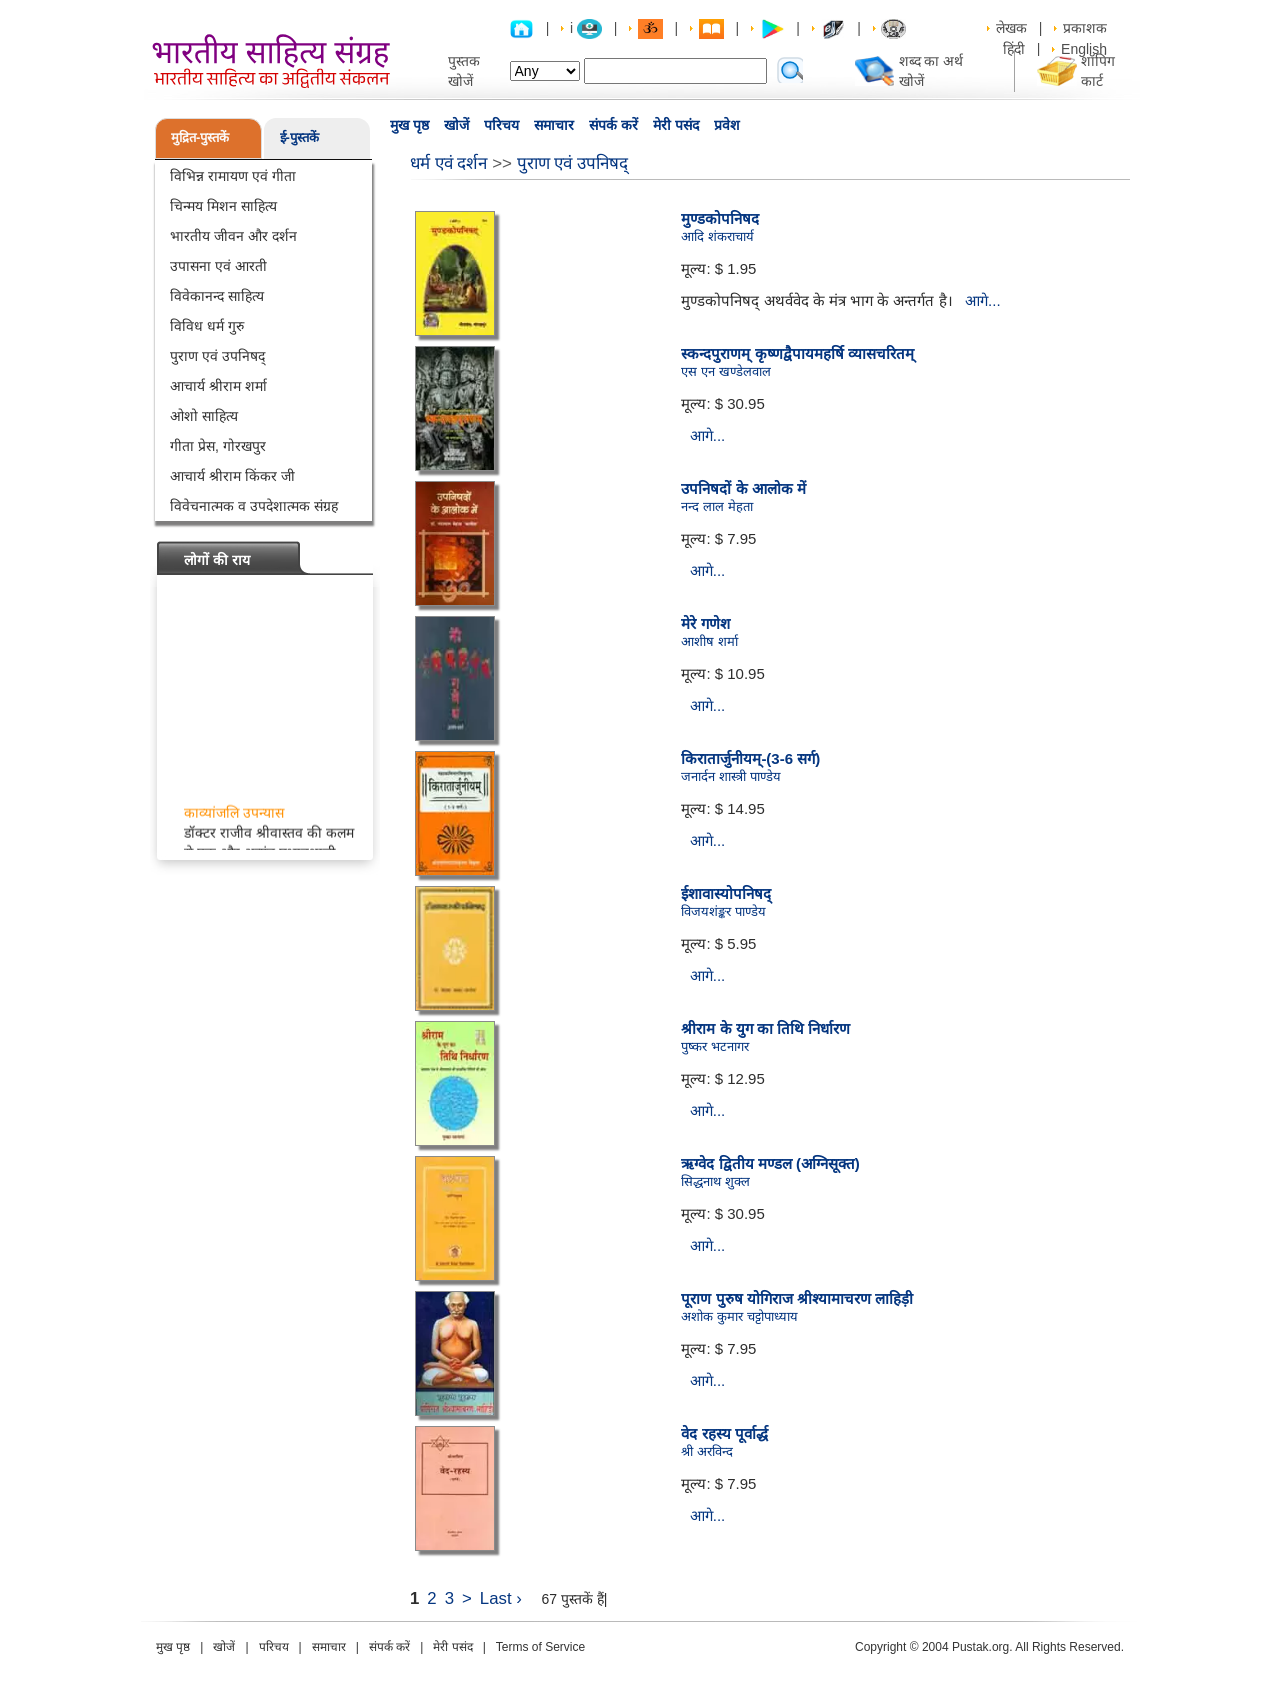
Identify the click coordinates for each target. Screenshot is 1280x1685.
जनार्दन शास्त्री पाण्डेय (730, 776)
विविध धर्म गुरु (207, 326)
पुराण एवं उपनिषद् (217, 356)
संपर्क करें (613, 125)
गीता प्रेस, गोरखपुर (218, 446)
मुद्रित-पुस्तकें (200, 137)
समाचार (554, 125)
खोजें (456, 125)
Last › (501, 1598)
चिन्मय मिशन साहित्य (223, 206)
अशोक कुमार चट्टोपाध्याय (739, 1316)
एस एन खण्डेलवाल (725, 371)
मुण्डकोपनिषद (720, 218)
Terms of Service (540, 1647)
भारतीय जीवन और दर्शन (233, 236)
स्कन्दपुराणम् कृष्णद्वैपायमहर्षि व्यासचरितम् (797, 353)
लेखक (1011, 28)
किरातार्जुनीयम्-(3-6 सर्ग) (750, 758)
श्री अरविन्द (707, 1451)
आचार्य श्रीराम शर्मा (218, 386)
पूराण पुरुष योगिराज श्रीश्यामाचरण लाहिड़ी (797, 1298)
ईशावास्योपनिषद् (726, 893)
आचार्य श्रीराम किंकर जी (232, 476)
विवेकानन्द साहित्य (217, 296)
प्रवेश (727, 125)
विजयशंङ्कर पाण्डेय (723, 911)
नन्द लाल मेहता (716, 506)
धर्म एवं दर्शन (448, 163)
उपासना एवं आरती (218, 266)
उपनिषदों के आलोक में (743, 488)
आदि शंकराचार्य (717, 236)
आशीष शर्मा (709, 641)
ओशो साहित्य (204, 416)
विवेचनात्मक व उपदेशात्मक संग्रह (254, 506)
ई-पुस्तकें (299, 137)
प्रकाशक (1085, 28)
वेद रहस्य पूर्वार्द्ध (724, 1433)
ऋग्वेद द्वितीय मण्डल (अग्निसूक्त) (770, 1163)
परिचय (501, 125)
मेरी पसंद (676, 125)
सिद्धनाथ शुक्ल (715, 1181)
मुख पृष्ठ (409, 125)
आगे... (983, 300)
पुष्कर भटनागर (715, 1046)
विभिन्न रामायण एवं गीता (233, 176)
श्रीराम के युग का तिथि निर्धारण (765, 1028)
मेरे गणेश (705, 623)
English (1084, 49)
